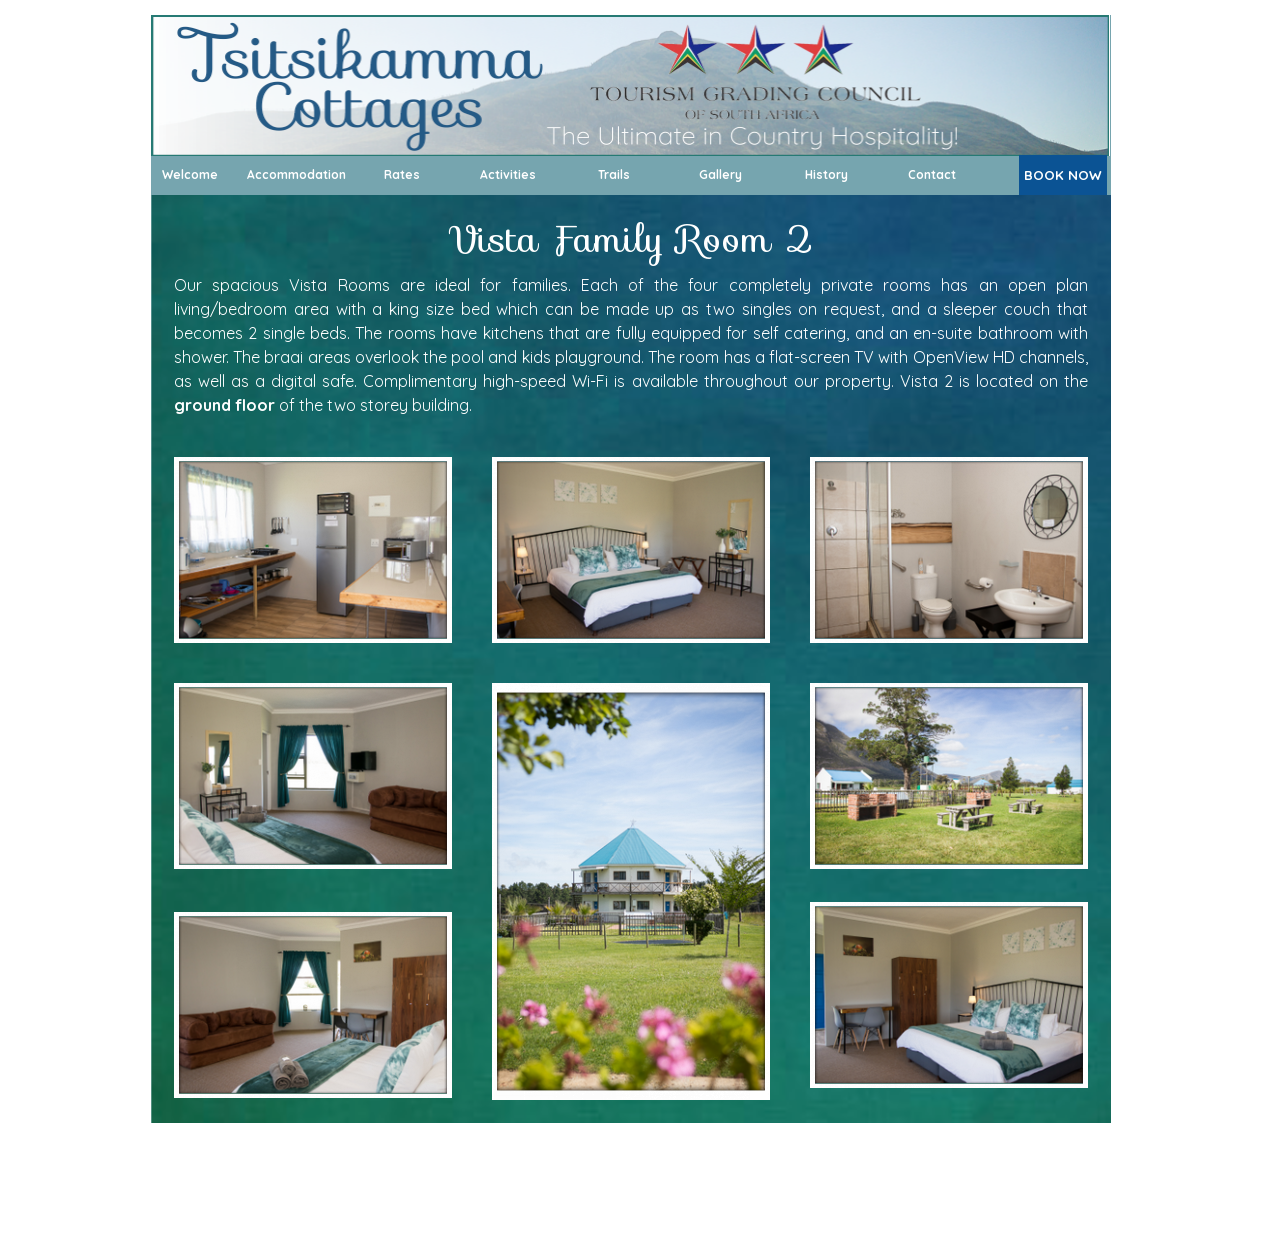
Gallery (720, 174)
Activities (508, 174)
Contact (932, 174)
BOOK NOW (1063, 175)
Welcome (190, 174)
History (826, 174)
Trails (614, 174)
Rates (402, 174)
